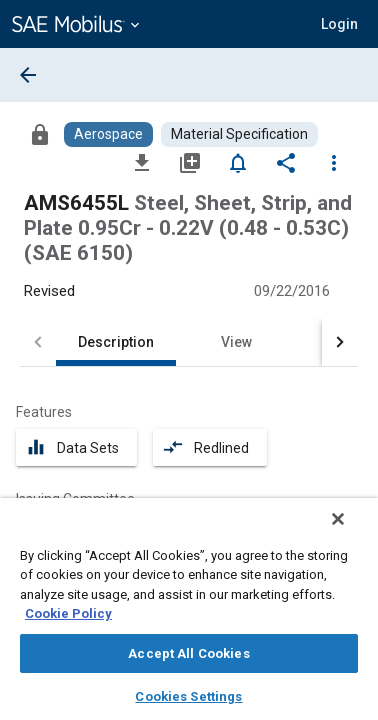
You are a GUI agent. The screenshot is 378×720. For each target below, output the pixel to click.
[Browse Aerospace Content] (108, 134)
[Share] (286, 162)
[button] (339, 24)
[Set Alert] (238, 162)
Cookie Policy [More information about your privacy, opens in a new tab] (68, 613)
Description (116, 342)
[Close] (352, 532)
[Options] (334, 162)
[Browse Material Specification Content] (239, 134)
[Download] (142, 162)
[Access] (40, 134)
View (236, 342)
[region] (189, 615)
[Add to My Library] (190, 162)
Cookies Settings (188, 696)
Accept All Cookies (188, 653)
